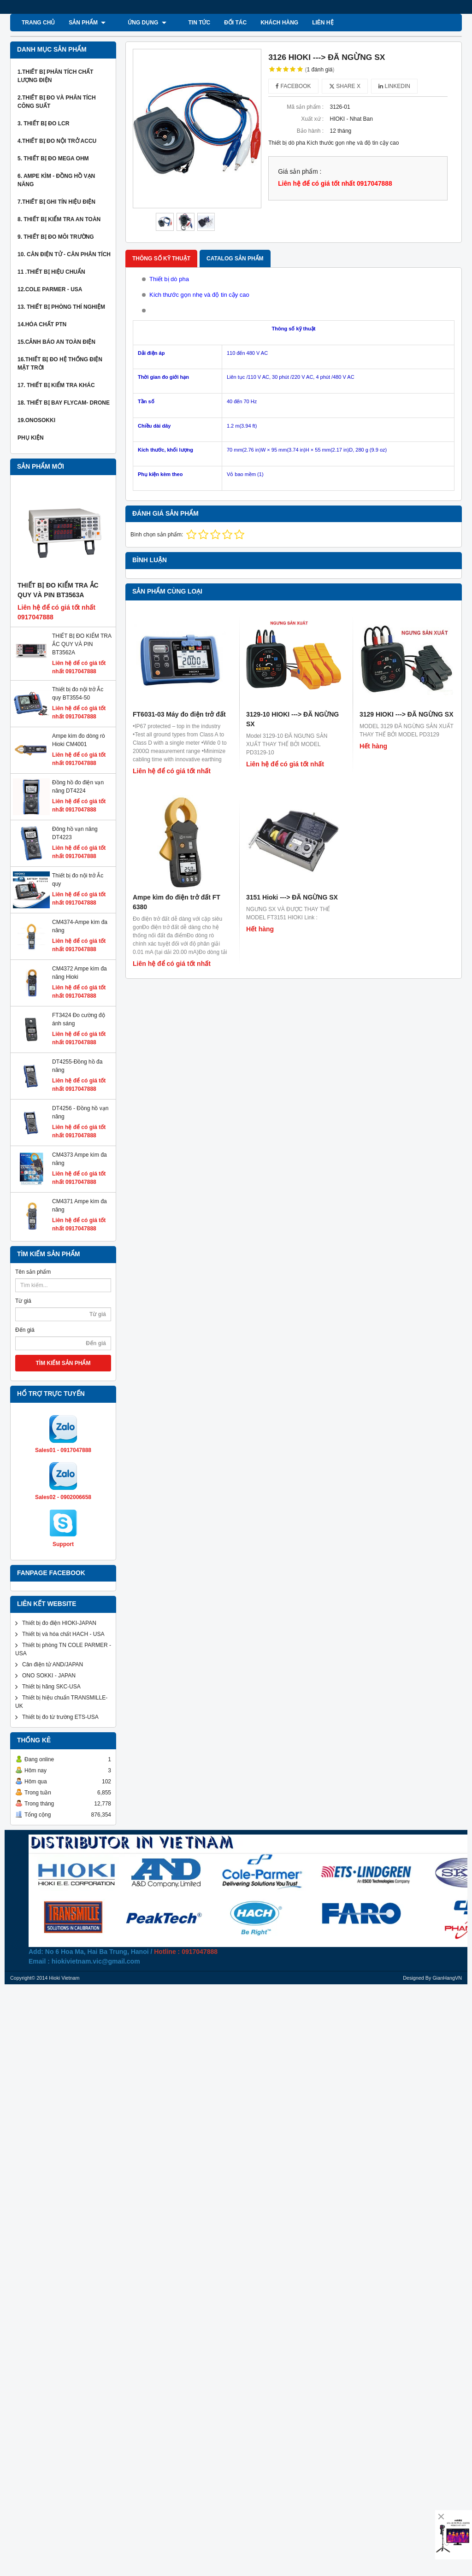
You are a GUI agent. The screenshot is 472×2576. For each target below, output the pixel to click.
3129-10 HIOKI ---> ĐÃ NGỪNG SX (292, 624)
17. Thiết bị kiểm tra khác (56, 385)
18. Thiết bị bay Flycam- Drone (64, 403)
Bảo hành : (310, 131)
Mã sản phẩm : (305, 107)
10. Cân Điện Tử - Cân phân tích (64, 254)
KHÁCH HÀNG (263, 22)
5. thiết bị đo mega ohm (53, 158)
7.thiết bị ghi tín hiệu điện (56, 202)
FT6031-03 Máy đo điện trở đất (179, 619)
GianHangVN (447, 1853)
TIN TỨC (183, 22)
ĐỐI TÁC (218, 22)
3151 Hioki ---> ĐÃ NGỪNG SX (292, 707)
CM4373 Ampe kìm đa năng (45, 1155)
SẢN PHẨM (87, 22)
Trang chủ (38, 22)
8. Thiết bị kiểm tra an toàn (59, 219)
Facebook (293, 86)
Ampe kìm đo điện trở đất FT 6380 (176, 712)
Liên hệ (306, 22)
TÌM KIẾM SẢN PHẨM (63, 1327)
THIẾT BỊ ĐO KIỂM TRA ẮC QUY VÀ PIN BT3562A (81, 644)
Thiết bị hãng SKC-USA (51, 1562)
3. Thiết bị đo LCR (43, 123)
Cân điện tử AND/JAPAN (52, 1540)
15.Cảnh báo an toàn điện (56, 342)
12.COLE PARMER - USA (50, 289)
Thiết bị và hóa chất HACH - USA (63, 1509)
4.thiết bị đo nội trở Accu (57, 141)
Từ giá (23, 1265)
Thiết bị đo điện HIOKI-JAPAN (59, 1498)
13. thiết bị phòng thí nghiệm (61, 307)
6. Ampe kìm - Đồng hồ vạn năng (56, 180)
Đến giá (25, 1294)
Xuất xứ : (312, 119)
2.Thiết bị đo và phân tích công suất (57, 101)
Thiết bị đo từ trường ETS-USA (60, 1592)
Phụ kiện (31, 438)
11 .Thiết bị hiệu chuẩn (51, 272)
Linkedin (394, 86)
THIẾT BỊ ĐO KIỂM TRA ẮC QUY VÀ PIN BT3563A (58, 590)
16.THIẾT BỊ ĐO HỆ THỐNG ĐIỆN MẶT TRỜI (60, 363)
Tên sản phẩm (33, 1236)
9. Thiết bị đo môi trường (56, 237)
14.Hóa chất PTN (42, 324)
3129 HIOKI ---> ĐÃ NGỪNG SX (407, 619)
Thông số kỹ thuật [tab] (161, 258)
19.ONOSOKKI (36, 420)
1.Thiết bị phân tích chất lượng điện (55, 76)
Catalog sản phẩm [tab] (235, 258)
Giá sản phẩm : (299, 171)
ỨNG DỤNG (138, 22)
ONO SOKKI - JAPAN (49, 1551)
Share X (344, 86)
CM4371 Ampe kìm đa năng (45, 1183)
